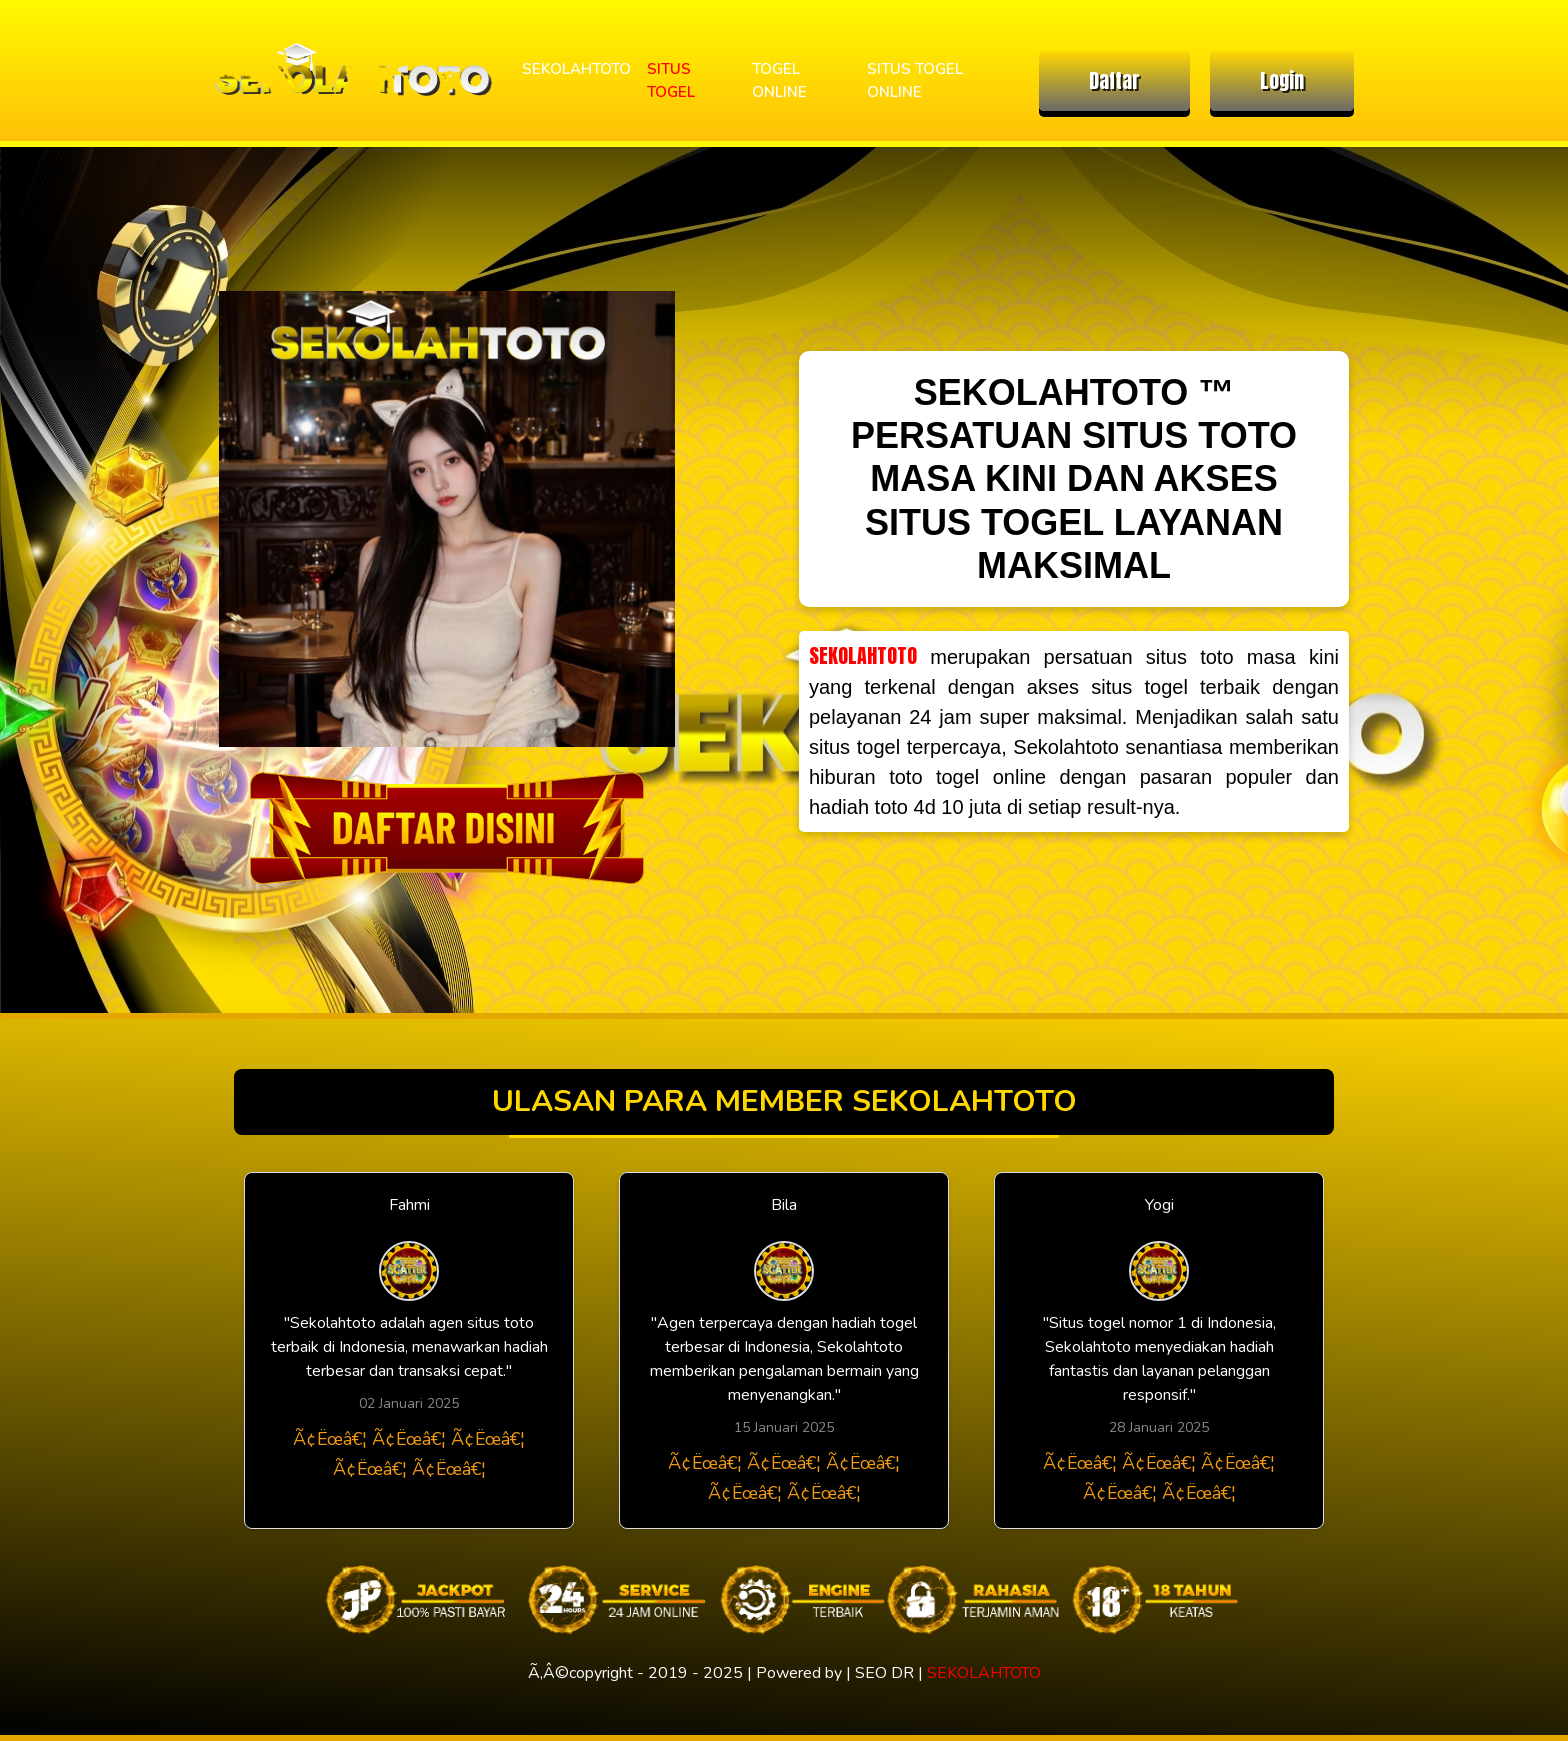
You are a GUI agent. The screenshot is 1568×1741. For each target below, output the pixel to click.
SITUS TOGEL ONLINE (915, 80)
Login (1282, 80)
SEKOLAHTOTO (576, 69)
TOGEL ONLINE (779, 80)
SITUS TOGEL (671, 80)
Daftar (1114, 80)
